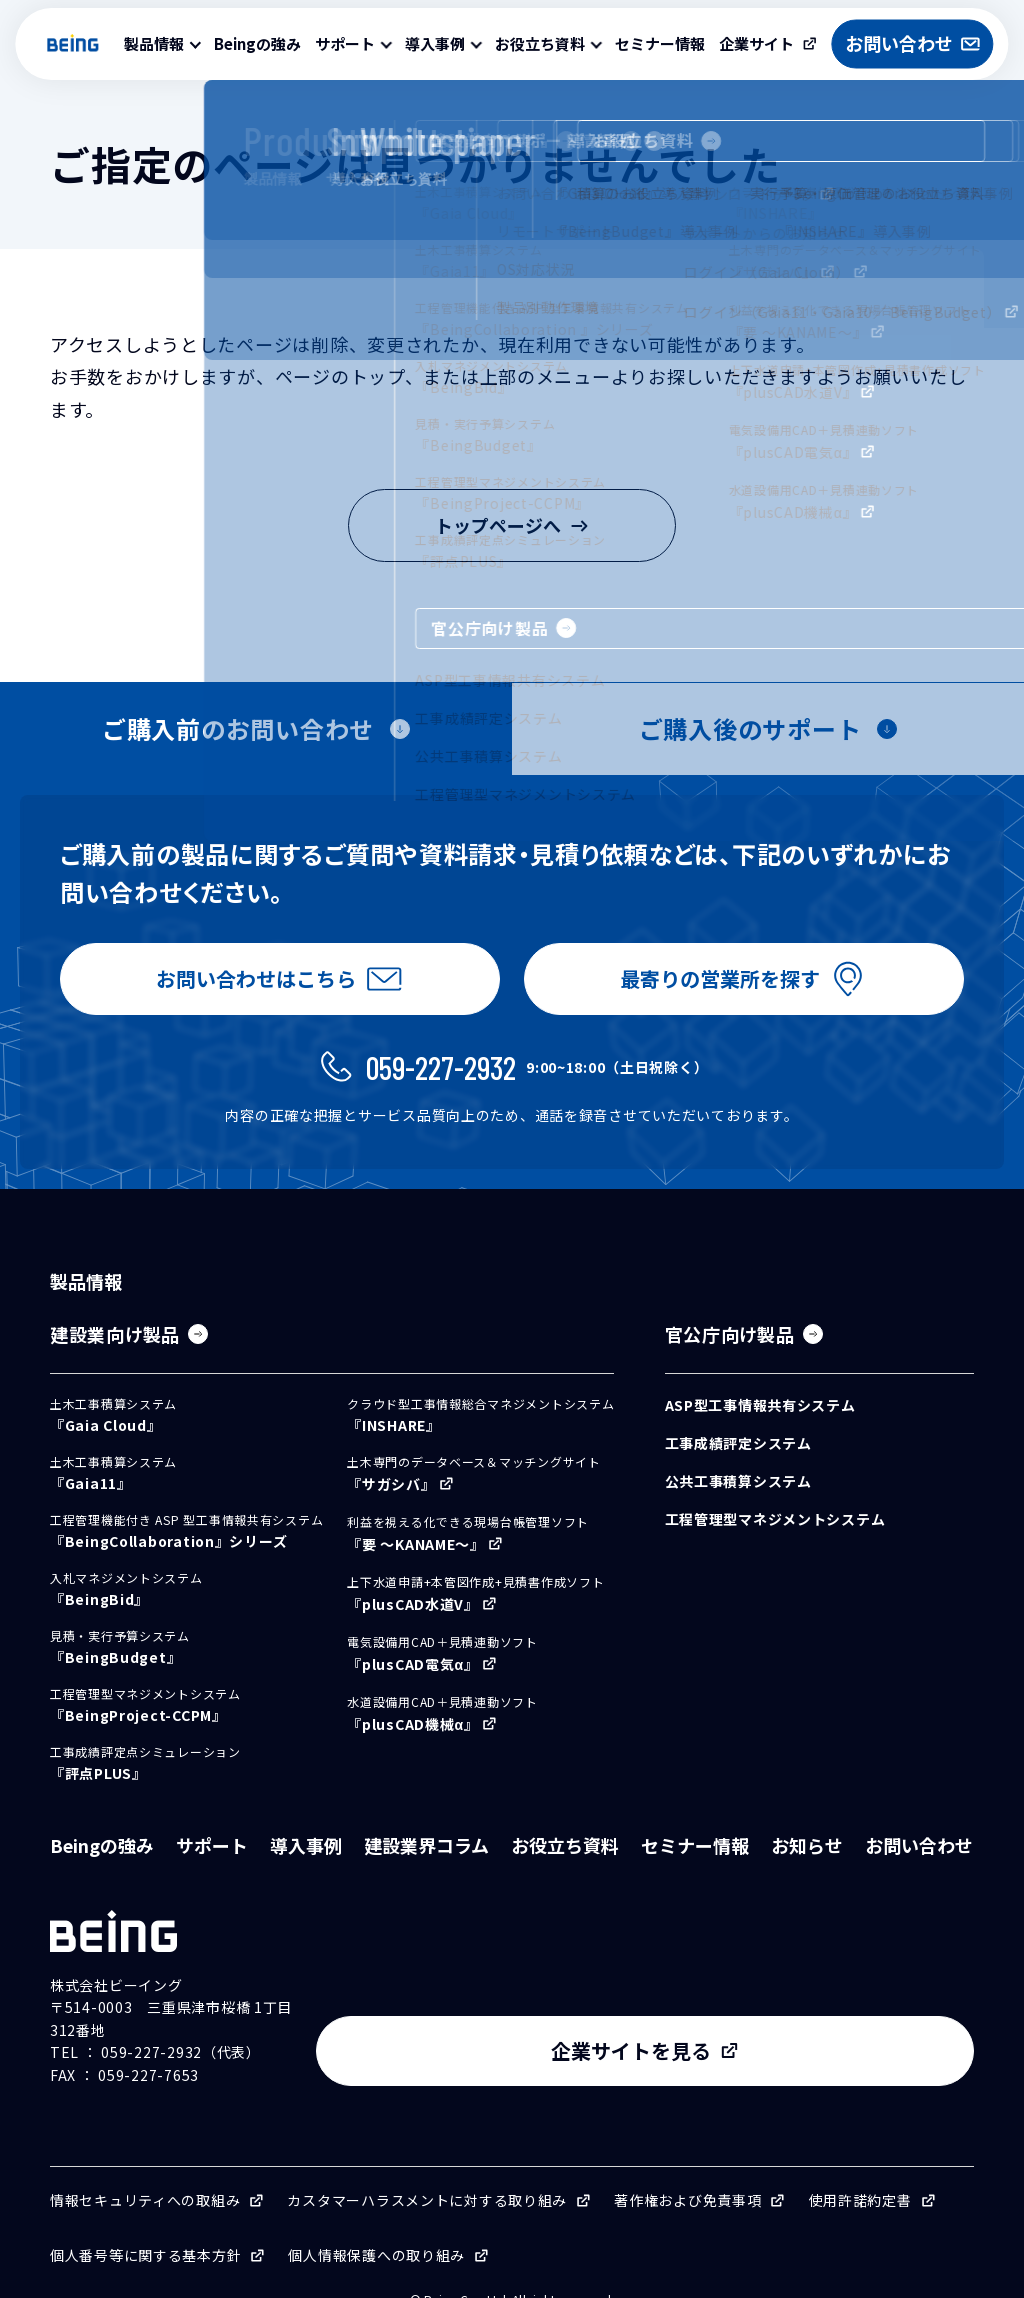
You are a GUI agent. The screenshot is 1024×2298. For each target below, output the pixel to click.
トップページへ (512, 525)
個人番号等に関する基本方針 (145, 2226)
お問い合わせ (919, 1861)
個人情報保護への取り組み (376, 2226)
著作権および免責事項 (687, 2171)
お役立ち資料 (565, 1861)
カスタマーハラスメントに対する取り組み (427, 2171)
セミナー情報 (660, 43)
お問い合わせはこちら (252, 986)
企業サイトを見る (808, 2022)
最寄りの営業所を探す (716, 986)
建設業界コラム (426, 1861)
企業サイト (756, 43)
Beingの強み (257, 43)
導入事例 (306, 1861)
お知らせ (807, 1861)
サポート (212, 1861)
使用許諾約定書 (860, 2171)
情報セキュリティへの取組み (145, 2171)
